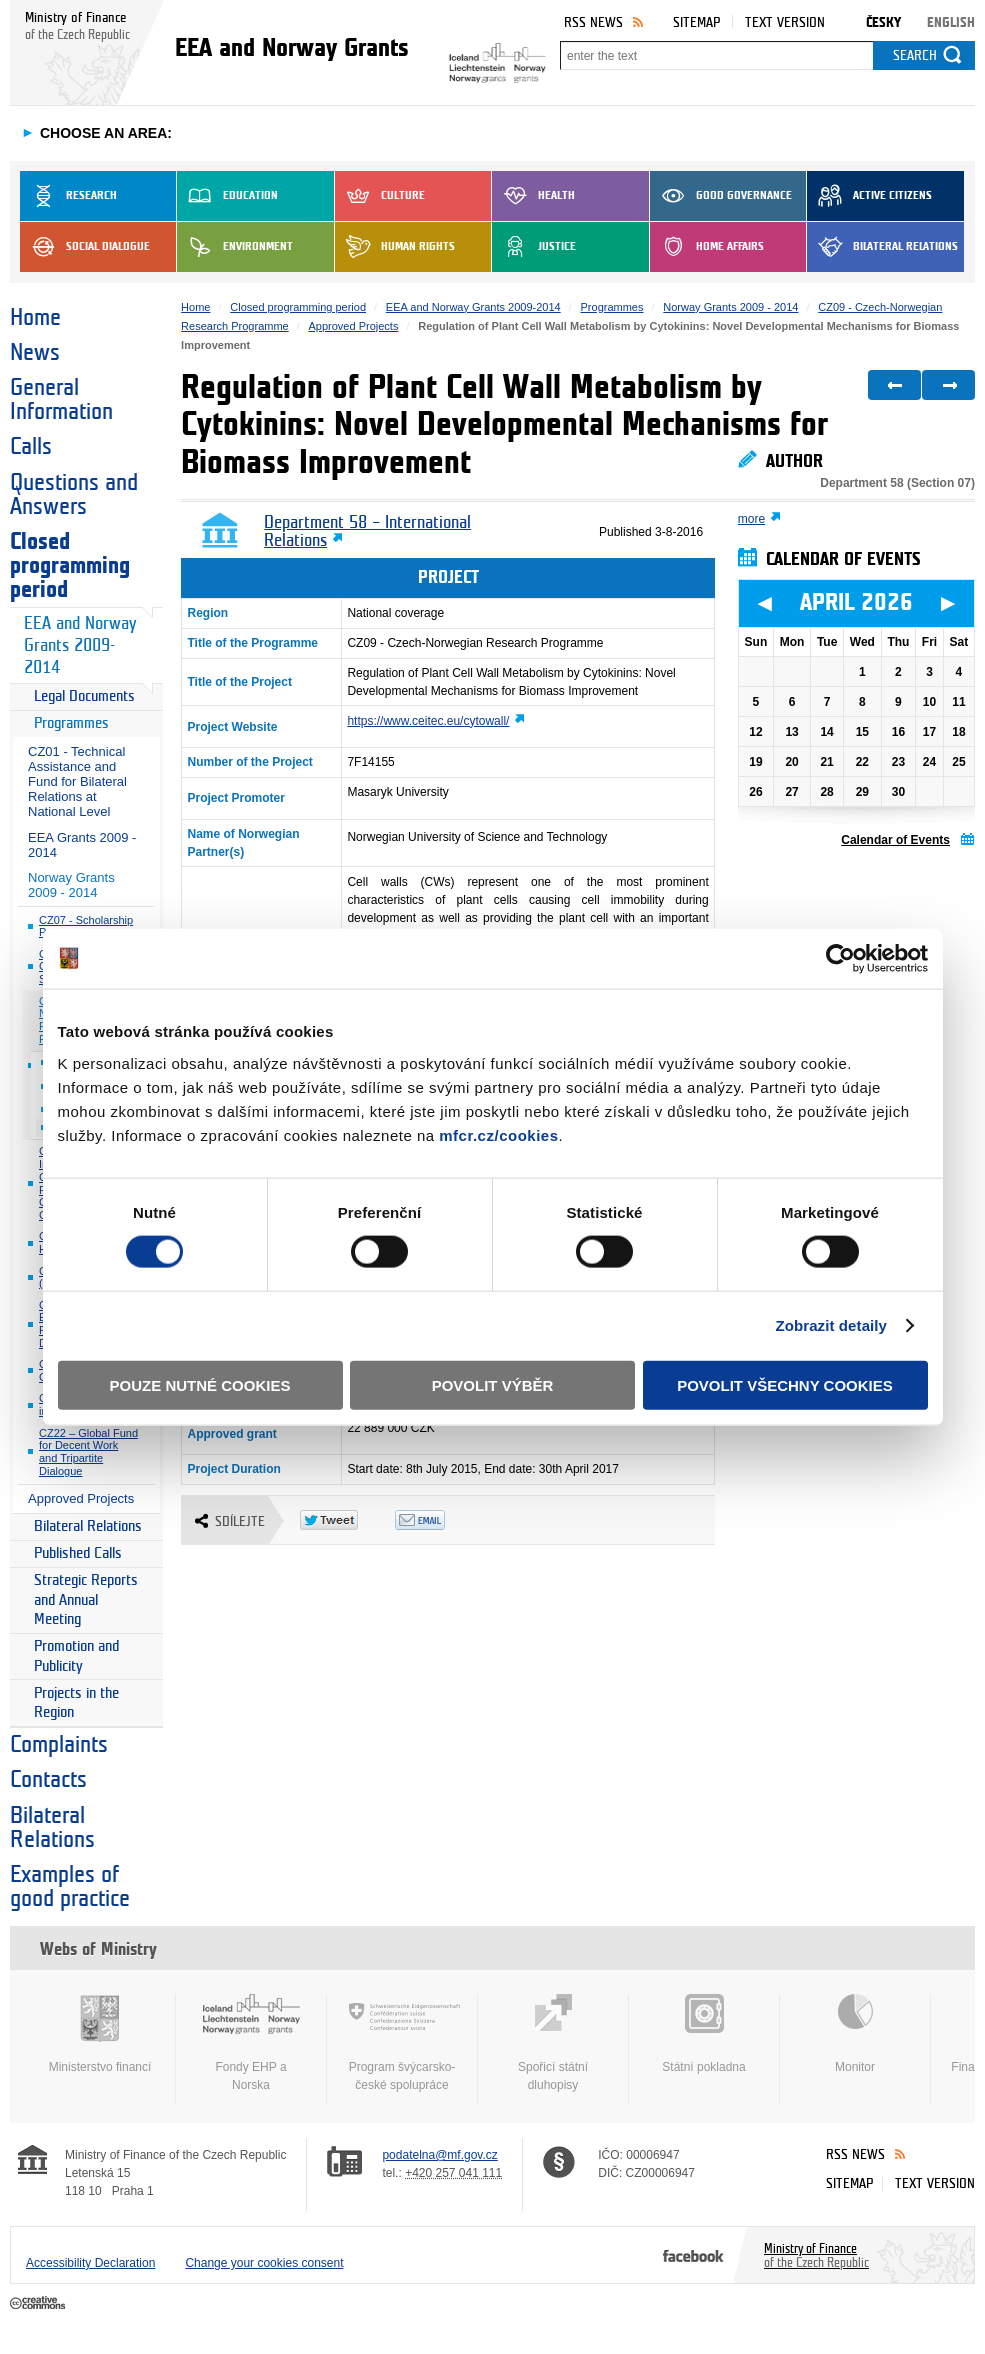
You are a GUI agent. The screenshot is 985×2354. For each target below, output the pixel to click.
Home (35, 318)
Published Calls (78, 1553)
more (751, 519)
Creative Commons (39, 2304)
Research (68, 196)
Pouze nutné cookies (200, 1384)
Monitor (855, 2034)
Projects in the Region (76, 1703)
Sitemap (696, 22)
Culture (380, 196)
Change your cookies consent (264, 2263)
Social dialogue (85, 247)
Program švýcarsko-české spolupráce (402, 2043)
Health (533, 196)
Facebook (693, 2255)
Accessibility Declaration (90, 2263)
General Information (61, 400)
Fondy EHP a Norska (251, 2043)
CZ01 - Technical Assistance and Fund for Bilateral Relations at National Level (77, 781)
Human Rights (395, 247)
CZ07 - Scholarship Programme (86, 926)
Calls (31, 447)
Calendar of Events (895, 840)
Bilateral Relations (882, 247)
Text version (785, 22)
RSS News (593, 22)
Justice (534, 247)
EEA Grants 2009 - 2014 (82, 845)
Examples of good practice (70, 1887)
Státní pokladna (704, 2034)
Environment (235, 247)
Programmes (71, 723)
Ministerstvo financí (100, 2034)
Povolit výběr (493, 1384)
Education (227, 196)
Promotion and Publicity (76, 1656)
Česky (883, 22)
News (35, 353)
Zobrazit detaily (831, 1325)
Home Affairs (707, 247)
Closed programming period (70, 566)
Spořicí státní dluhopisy (553, 2043)
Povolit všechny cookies (785, 1384)
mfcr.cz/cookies (498, 1134)
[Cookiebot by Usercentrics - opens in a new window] (840, 959)
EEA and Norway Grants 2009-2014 (80, 645)
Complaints (59, 1745)
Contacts (48, 1780)
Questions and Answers (74, 495)
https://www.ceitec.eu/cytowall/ (428, 721)
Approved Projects (81, 1498)
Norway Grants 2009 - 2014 (71, 885)
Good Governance (721, 196)
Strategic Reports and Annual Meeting (86, 1600)
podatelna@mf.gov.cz (439, 2155)
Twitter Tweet (347, 1520)
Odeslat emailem (442, 1520)
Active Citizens (869, 196)
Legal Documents (84, 696)
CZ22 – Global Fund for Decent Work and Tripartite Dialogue (88, 1452)
